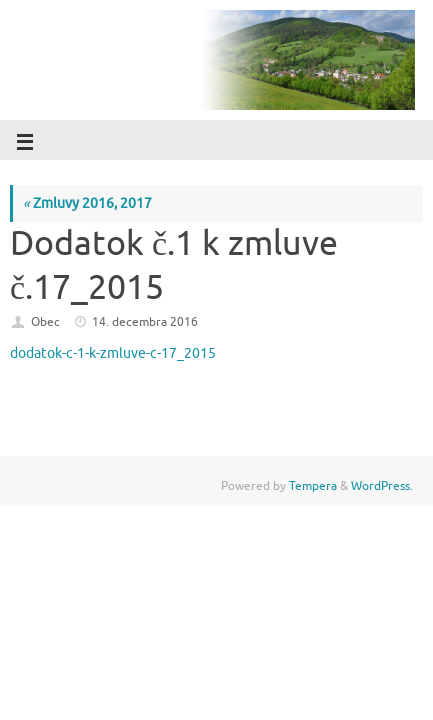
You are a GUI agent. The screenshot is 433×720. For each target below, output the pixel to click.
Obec (45, 322)
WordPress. (382, 486)
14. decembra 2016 (145, 322)
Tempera (313, 486)
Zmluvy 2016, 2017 (87, 203)
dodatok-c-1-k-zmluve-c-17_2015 (113, 353)
